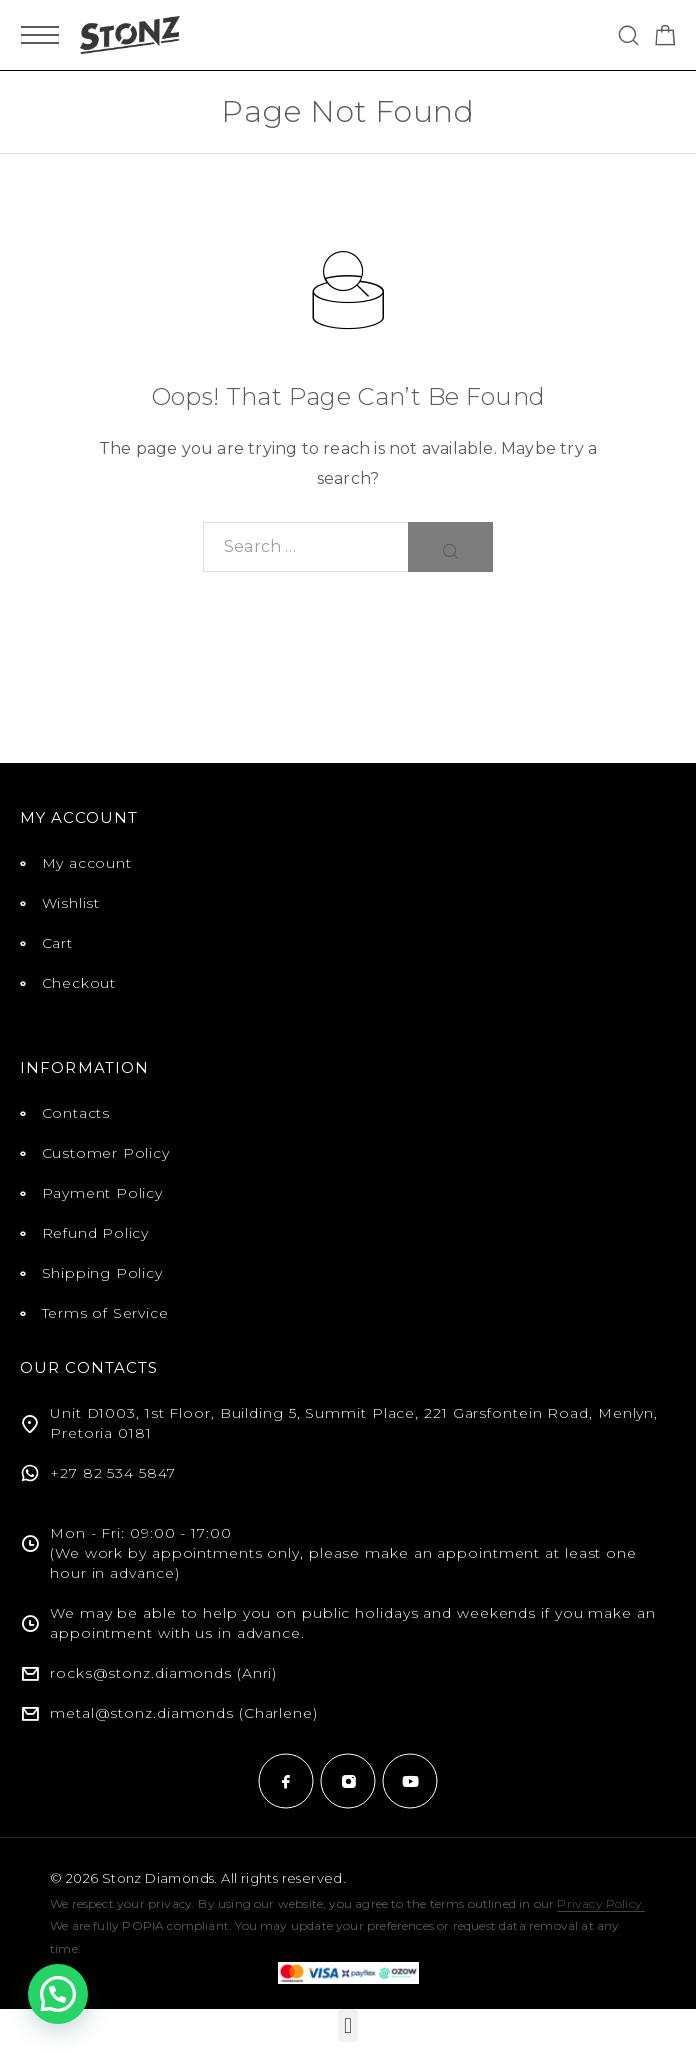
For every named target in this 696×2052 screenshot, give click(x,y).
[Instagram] (348, 1781)
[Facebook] (286, 1781)
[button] (347, 2025)
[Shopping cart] (665, 38)
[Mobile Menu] (40, 35)
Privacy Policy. (601, 1903)
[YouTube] (410, 1781)
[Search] (628, 35)
